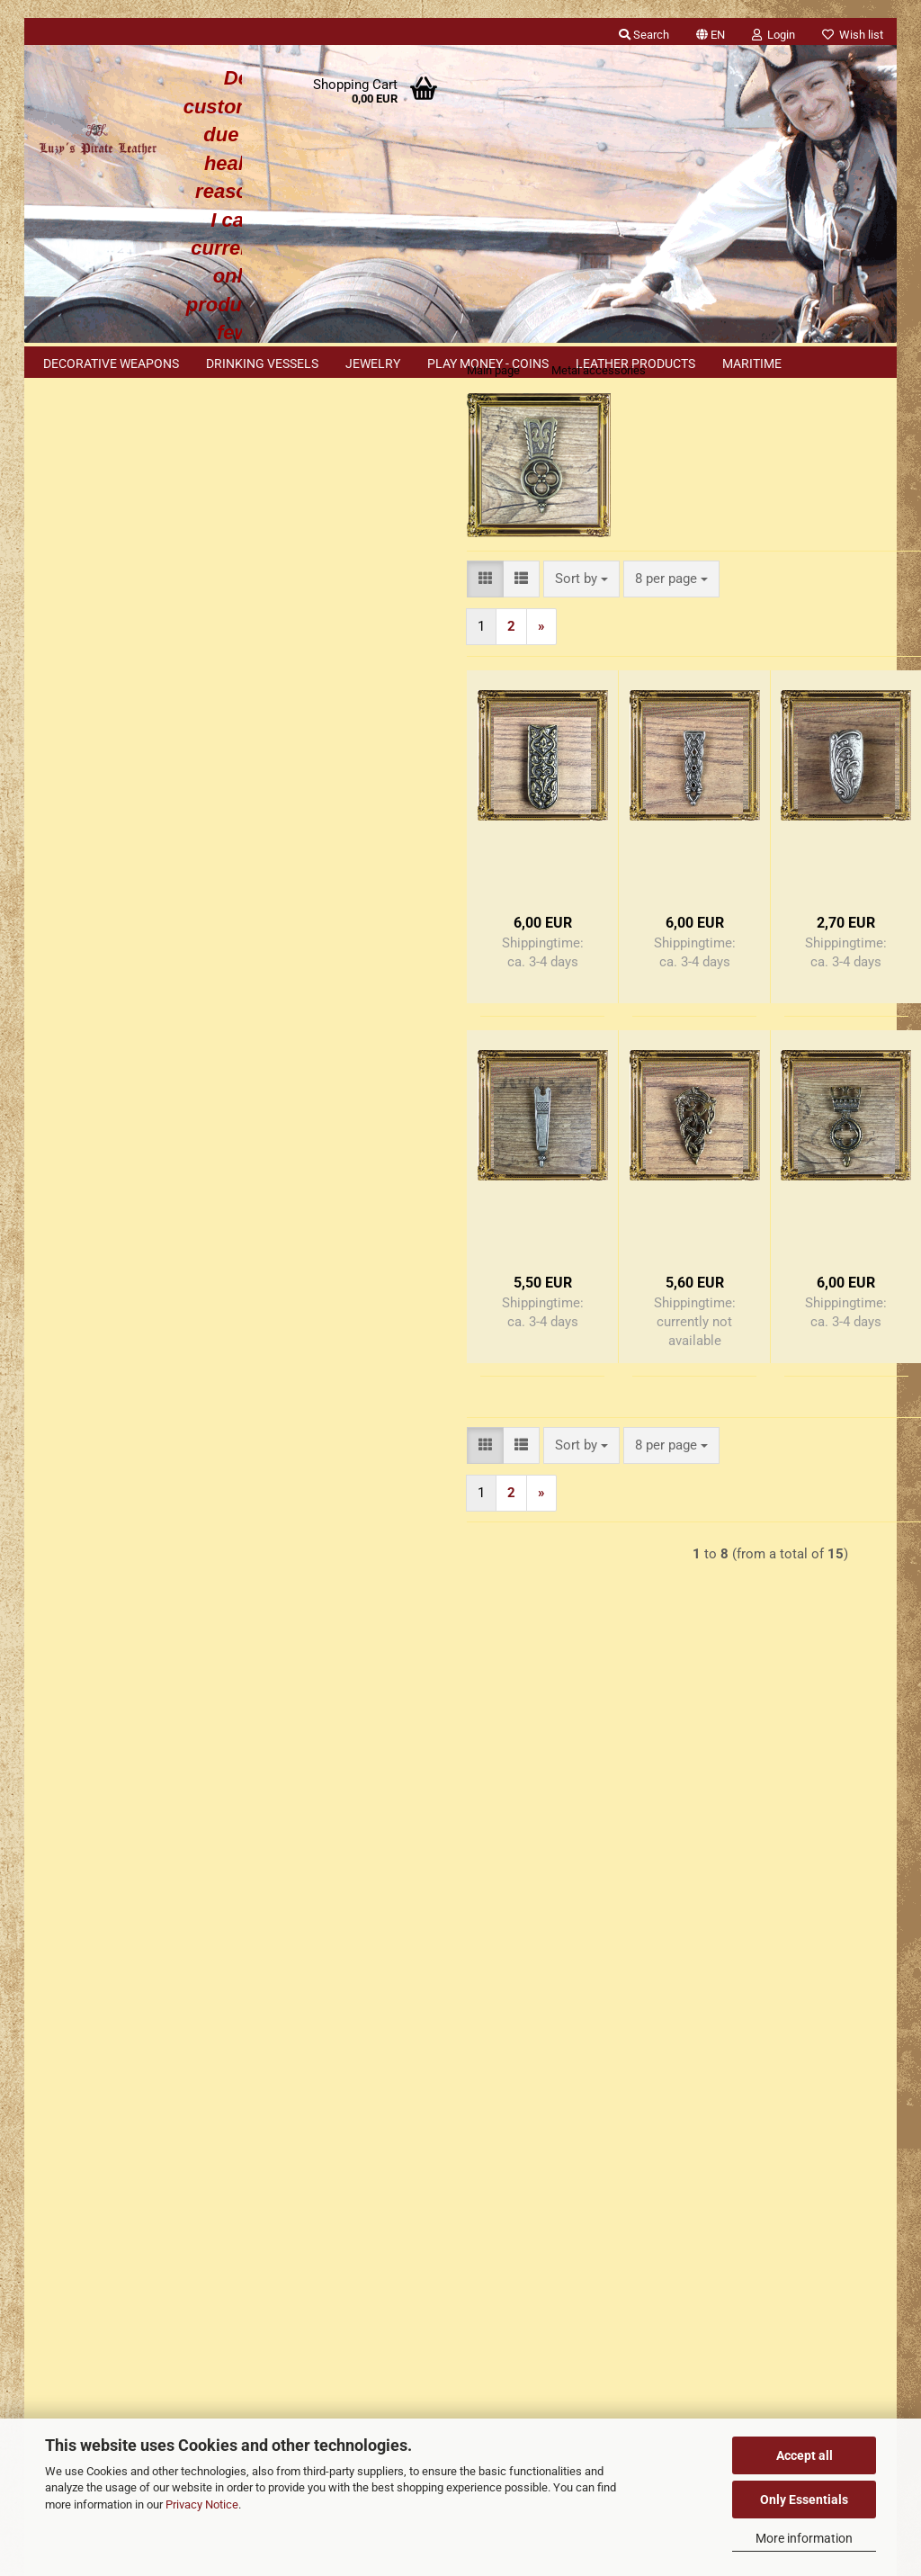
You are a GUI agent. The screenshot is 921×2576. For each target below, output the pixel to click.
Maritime (752, 363)
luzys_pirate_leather (533, 2405)
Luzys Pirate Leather (534, 2219)
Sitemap (77, 1559)
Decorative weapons (111, 363)
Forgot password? (106, 623)
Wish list (852, 34)
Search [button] (644, 34)
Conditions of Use (92, 1835)
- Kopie (793, 1232)
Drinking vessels (262, 363)
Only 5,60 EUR (137, 1377)
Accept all (804, 2455)
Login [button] (773, 34)
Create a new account (117, 595)
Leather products (635, 363)
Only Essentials (804, 2499)
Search (136, 1007)
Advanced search (136, 1049)
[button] (710, 31)
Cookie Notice (95, 1597)
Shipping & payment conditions (130, 1939)
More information (804, 2538)
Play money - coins (488, 363)
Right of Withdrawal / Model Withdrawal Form (174, 1974)
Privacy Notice (201, 2504)
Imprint (59, 1870)
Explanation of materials (125, 1634)
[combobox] (377, 614)
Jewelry (372, 363)
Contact (61, 1905)
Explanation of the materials (122, 2008)
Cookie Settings (86, 2041)
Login (137, 554)
